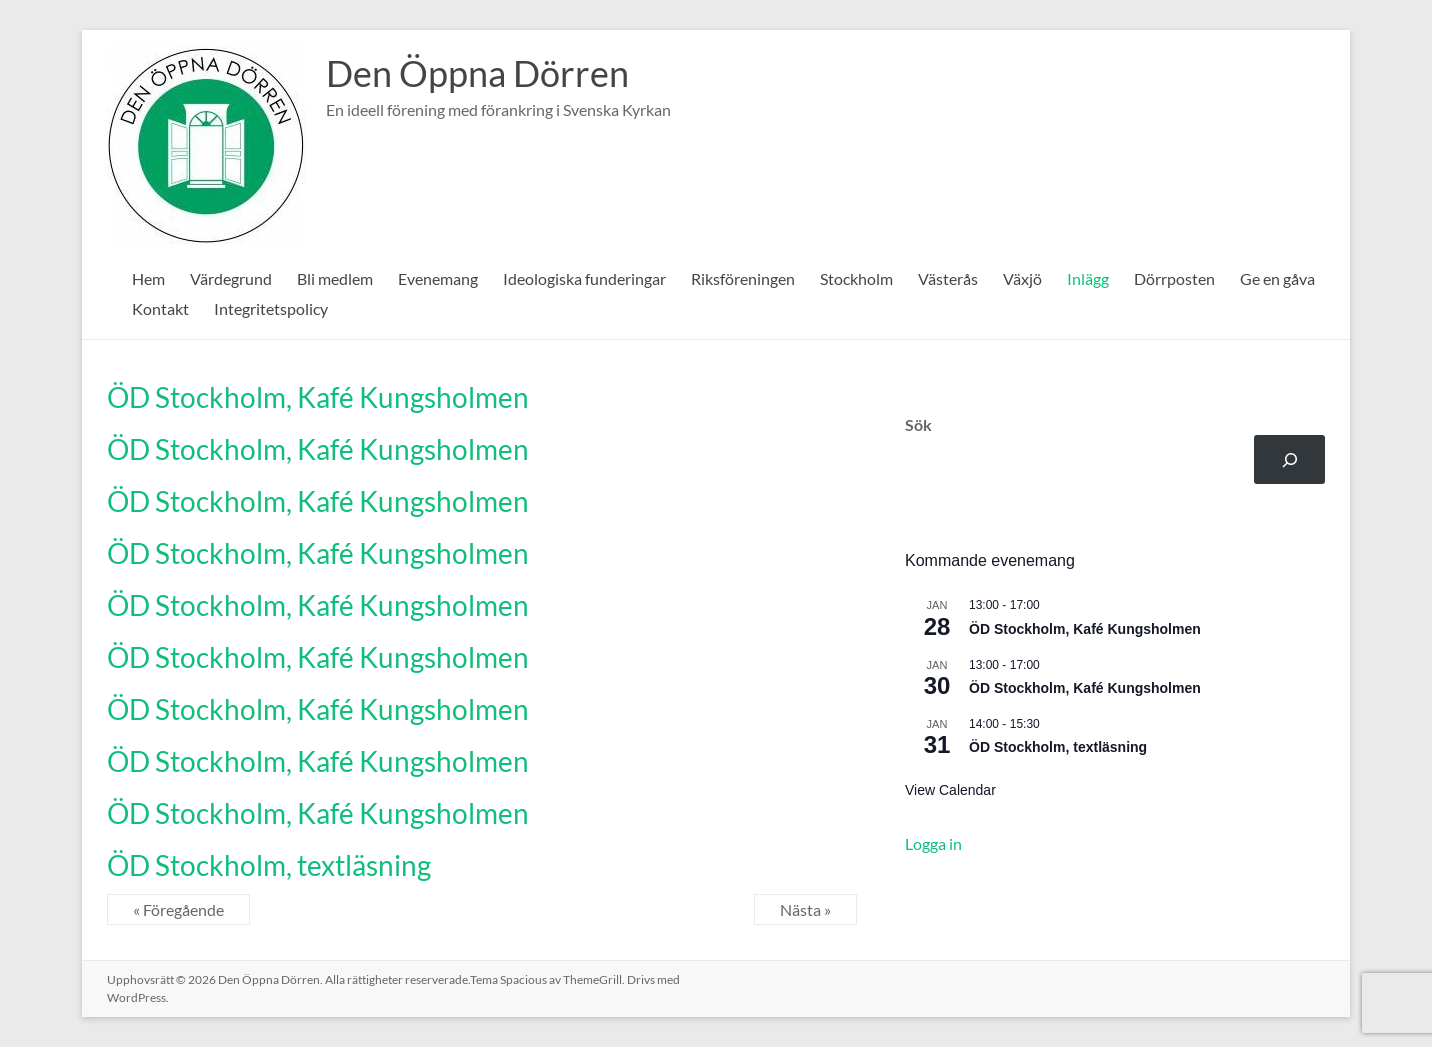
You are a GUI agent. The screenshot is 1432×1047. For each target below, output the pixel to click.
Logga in (933, 843)
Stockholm (856, 278)
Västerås (948, 278)
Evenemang (438, 278)
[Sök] (1289, 459)
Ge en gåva (1277, 278)
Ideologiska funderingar (584, 278)
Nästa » (805, 909)
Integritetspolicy (271, 308)
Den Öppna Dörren (477, 73)
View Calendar (950, 790)
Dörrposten (1174, 278)
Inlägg (1088, 278)
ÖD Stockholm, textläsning (269, 865)
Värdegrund (231, 278)
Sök (918, 424)
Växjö (1022, 278)
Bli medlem (335, 278)
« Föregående (178, 909)
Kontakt (160, 308)
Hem (148, 278)
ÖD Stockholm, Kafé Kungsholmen (318, 397)
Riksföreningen (743, 278)
